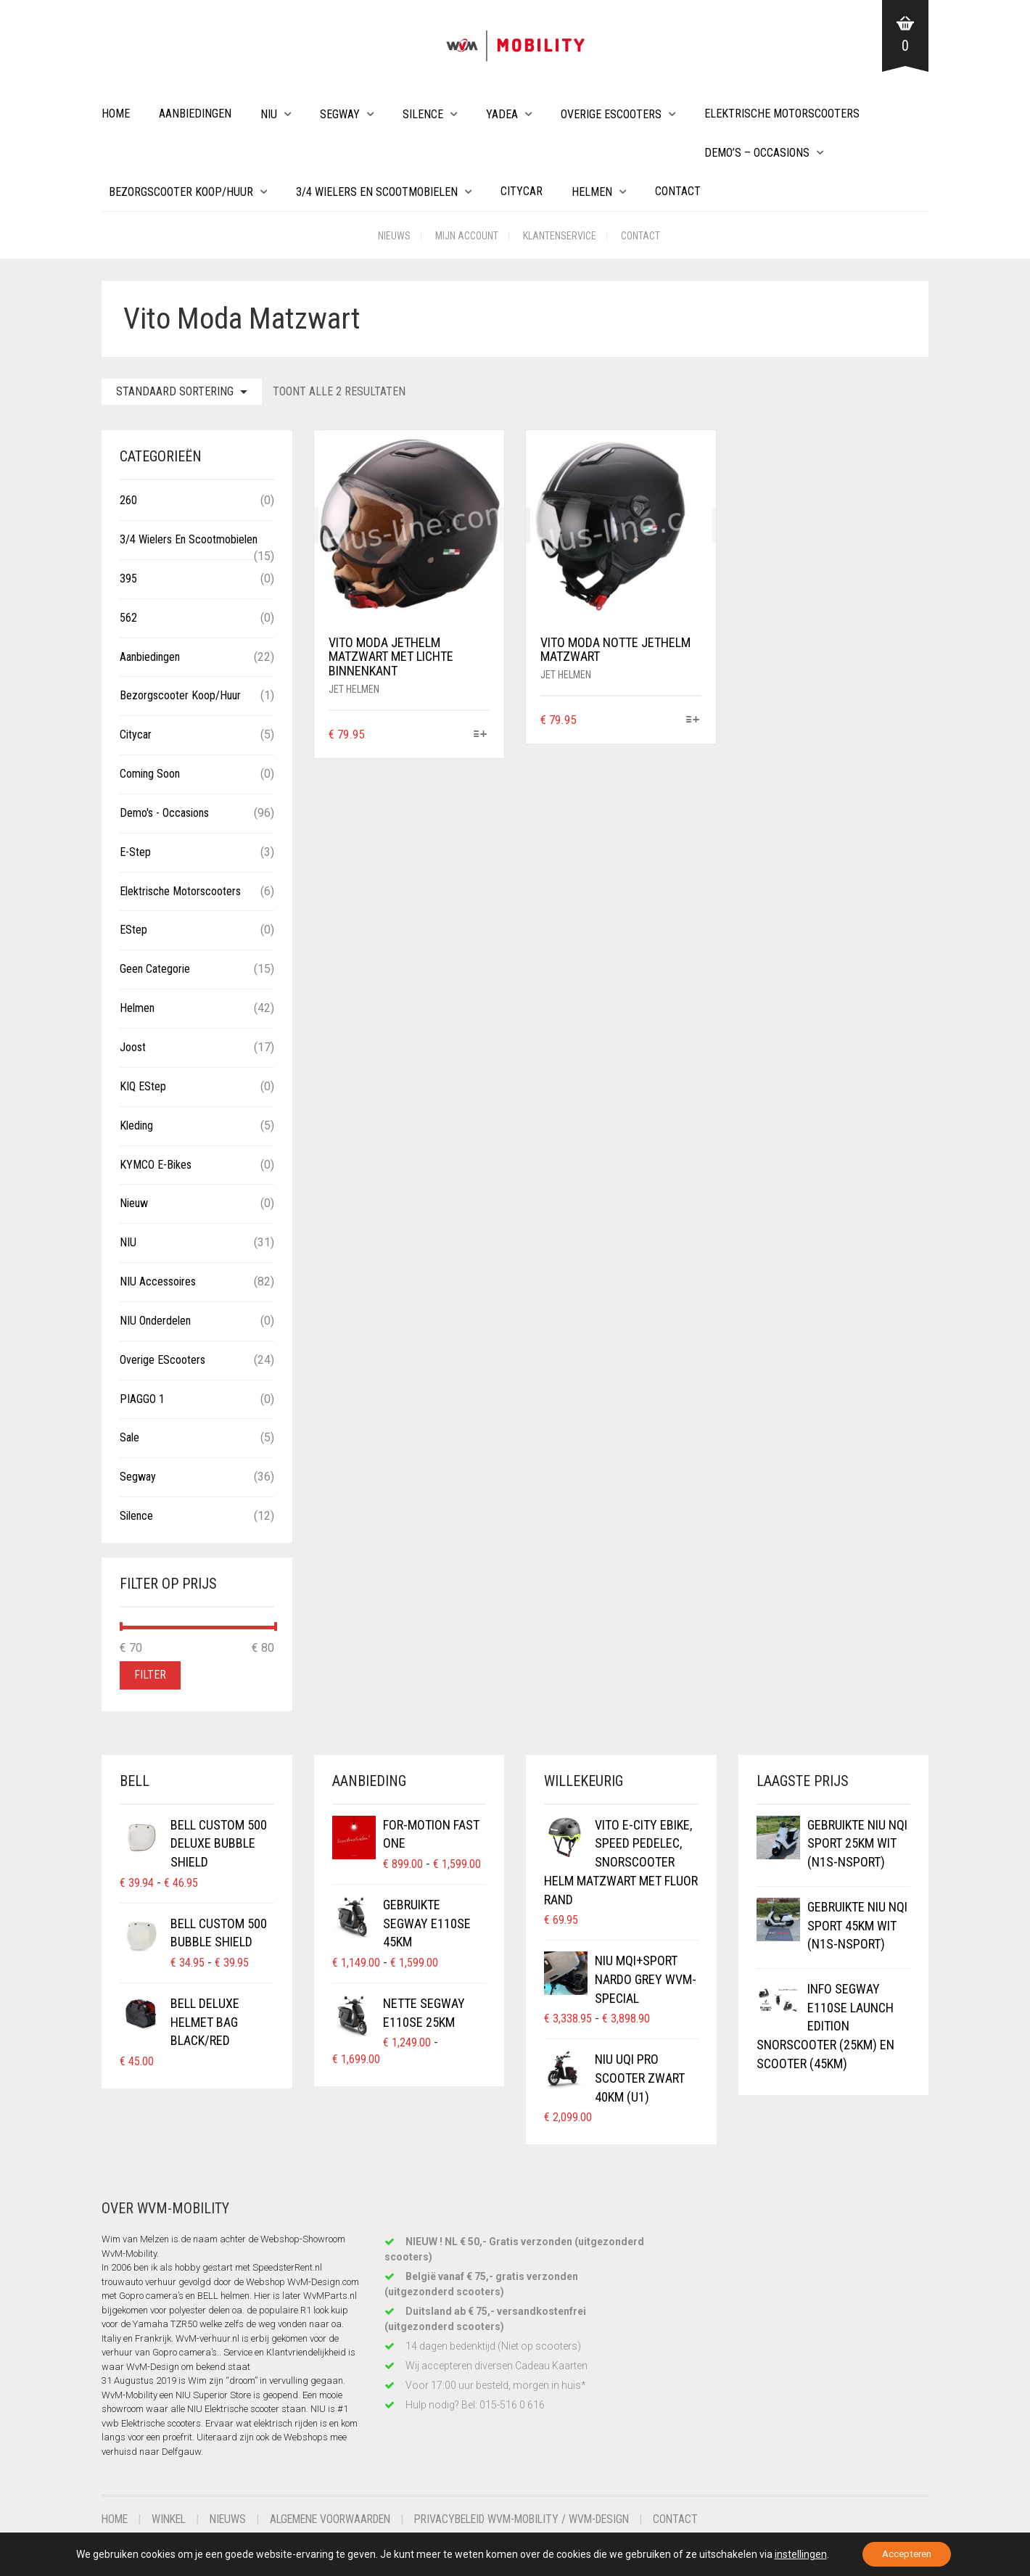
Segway (340, 114)
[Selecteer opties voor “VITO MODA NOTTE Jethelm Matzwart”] (692, 720)
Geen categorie (155, 969)
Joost (133, 1047)
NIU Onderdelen (155, 1321)
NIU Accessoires (158, 1281)
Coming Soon (150, 774)
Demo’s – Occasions (756, 153)
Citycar (521, 191)
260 (128, 500)
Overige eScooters (611, 114)
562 (128, 618)
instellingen (796, 2553)
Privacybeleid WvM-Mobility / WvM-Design (542, 2519)
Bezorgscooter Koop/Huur (181, 192)
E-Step (135, 852)
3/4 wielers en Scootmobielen (377, 192)
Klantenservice (559, 236)
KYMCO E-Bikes (155, 1165)
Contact (678, 191)
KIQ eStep (143, 1086)
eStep (133, 930)
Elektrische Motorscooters (782, 113)
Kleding (136, 1125)
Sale (129, 1437)
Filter (150, 1675)
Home (116, 113)
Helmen (592, 192)
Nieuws (394, 236)
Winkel (172, 2519)
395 (128, 578)
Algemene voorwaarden (340, 2519)
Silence (423, 114)
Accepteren (907, 2553)
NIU (268, 114)
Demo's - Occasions (164, 813)
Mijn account (466, 236)
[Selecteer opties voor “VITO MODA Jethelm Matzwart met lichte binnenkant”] (480, 735)
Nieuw (134, 1203)
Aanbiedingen (195, 113)
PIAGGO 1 (142, 1399)
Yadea (502, 114)
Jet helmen (354, 689)
